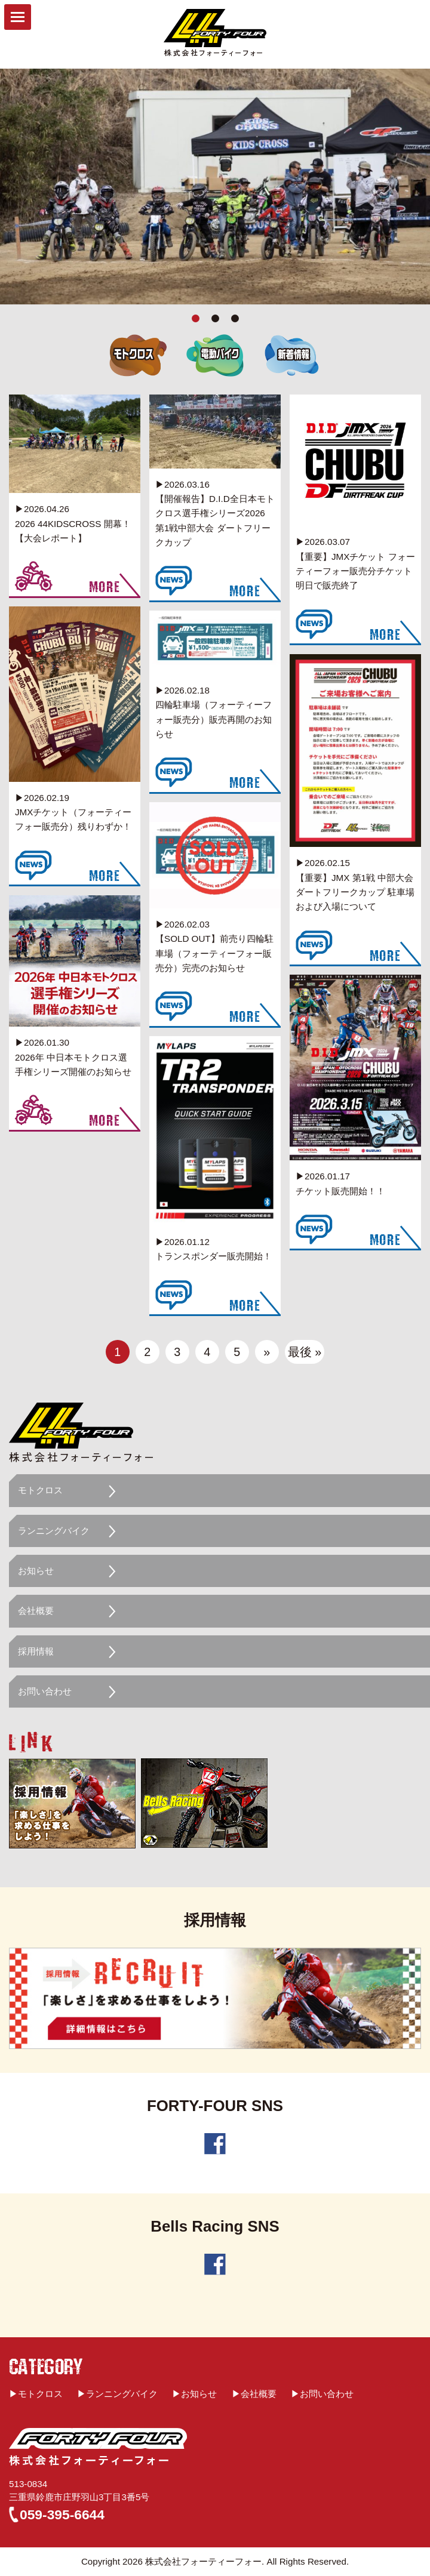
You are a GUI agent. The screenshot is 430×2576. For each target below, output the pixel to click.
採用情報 (36, 1651)
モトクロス (40, 1490)
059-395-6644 (62, 2514)
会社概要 (36, 1611)
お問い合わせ (45, 1691)
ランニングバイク (54, 1531)
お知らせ (36, 1571)
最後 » (304, 1351)
